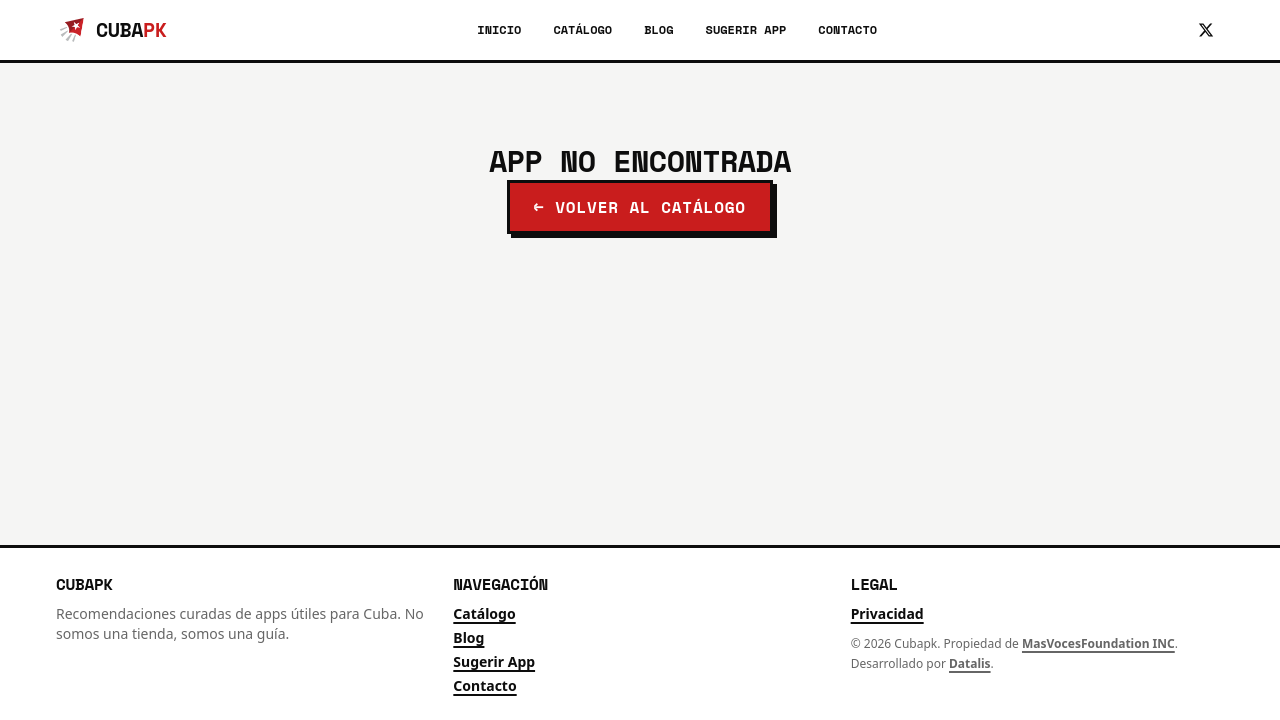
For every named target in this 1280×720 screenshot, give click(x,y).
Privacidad (887, 613)
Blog (658, 29)
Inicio (499, 29)
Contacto (847, 29)
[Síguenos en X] (1206, 30)
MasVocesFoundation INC (1098, 643)
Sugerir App (746, 29)
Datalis (970, 663)
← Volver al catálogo (640, 207)
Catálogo (582, 29)
